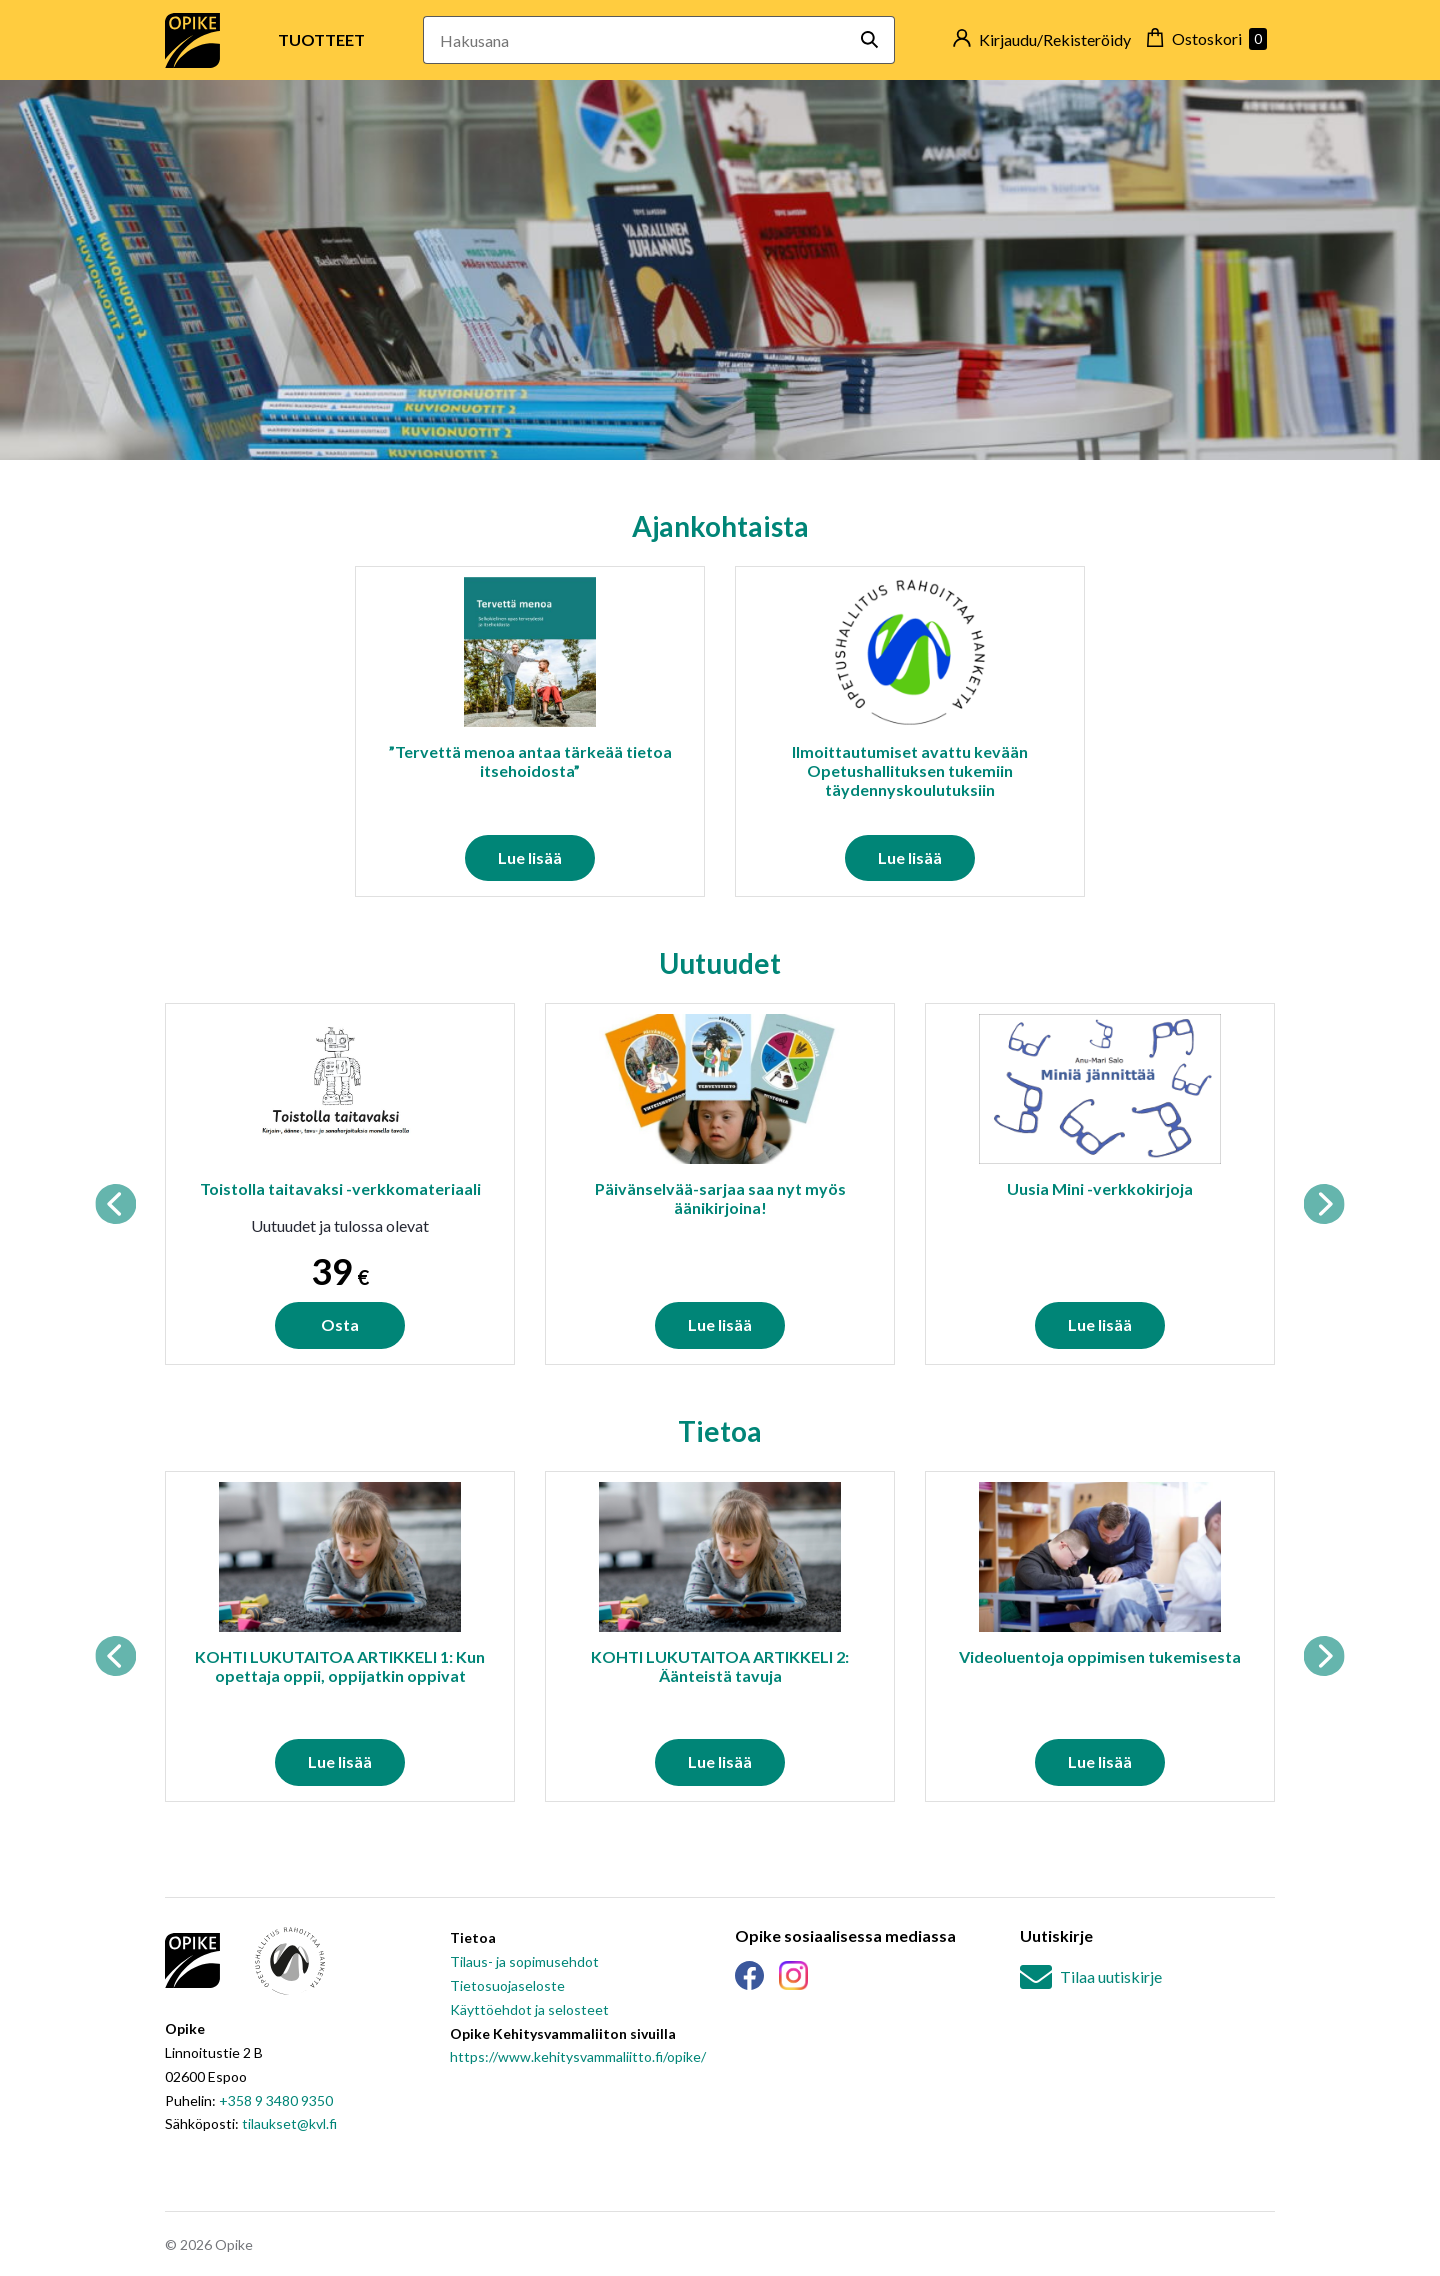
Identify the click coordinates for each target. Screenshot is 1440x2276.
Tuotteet (321, 39)
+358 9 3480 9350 (276, 2100)
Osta (340, 1324)
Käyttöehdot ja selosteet (529, 2009)
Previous (116, 1204)
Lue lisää (530, 857)
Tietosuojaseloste (507, 1985)
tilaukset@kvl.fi (289, 2123)
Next (1324, 1204)
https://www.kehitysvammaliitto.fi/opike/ (578, 2056)
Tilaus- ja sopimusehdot (524, 1961)
